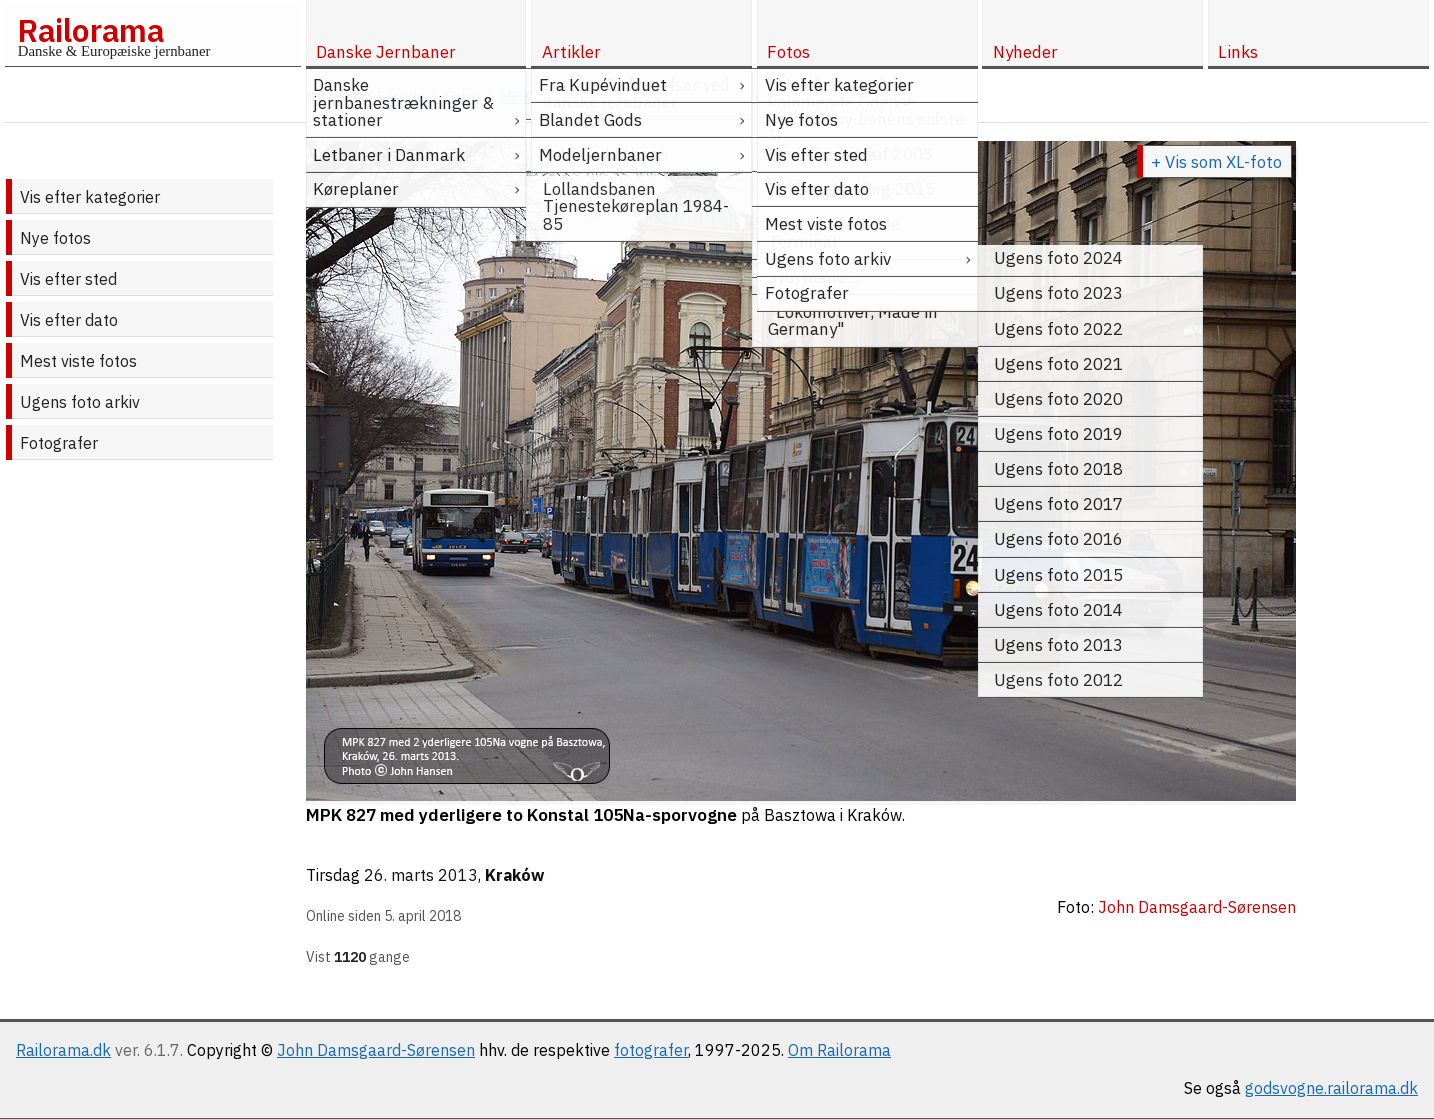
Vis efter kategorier (90, 197)
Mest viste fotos (78, 361)
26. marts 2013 (421, 875)
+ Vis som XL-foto (1216, 162)
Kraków (514, 875)
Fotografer (59, 443)
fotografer (651, 1050)
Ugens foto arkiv (80, 402)
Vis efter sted (68, 279)
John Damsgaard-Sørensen (376, 1050)
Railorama (90, 30)
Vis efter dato (69, 320)
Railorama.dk (63, 1050)
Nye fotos (55, 238)
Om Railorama (839, 1050)
